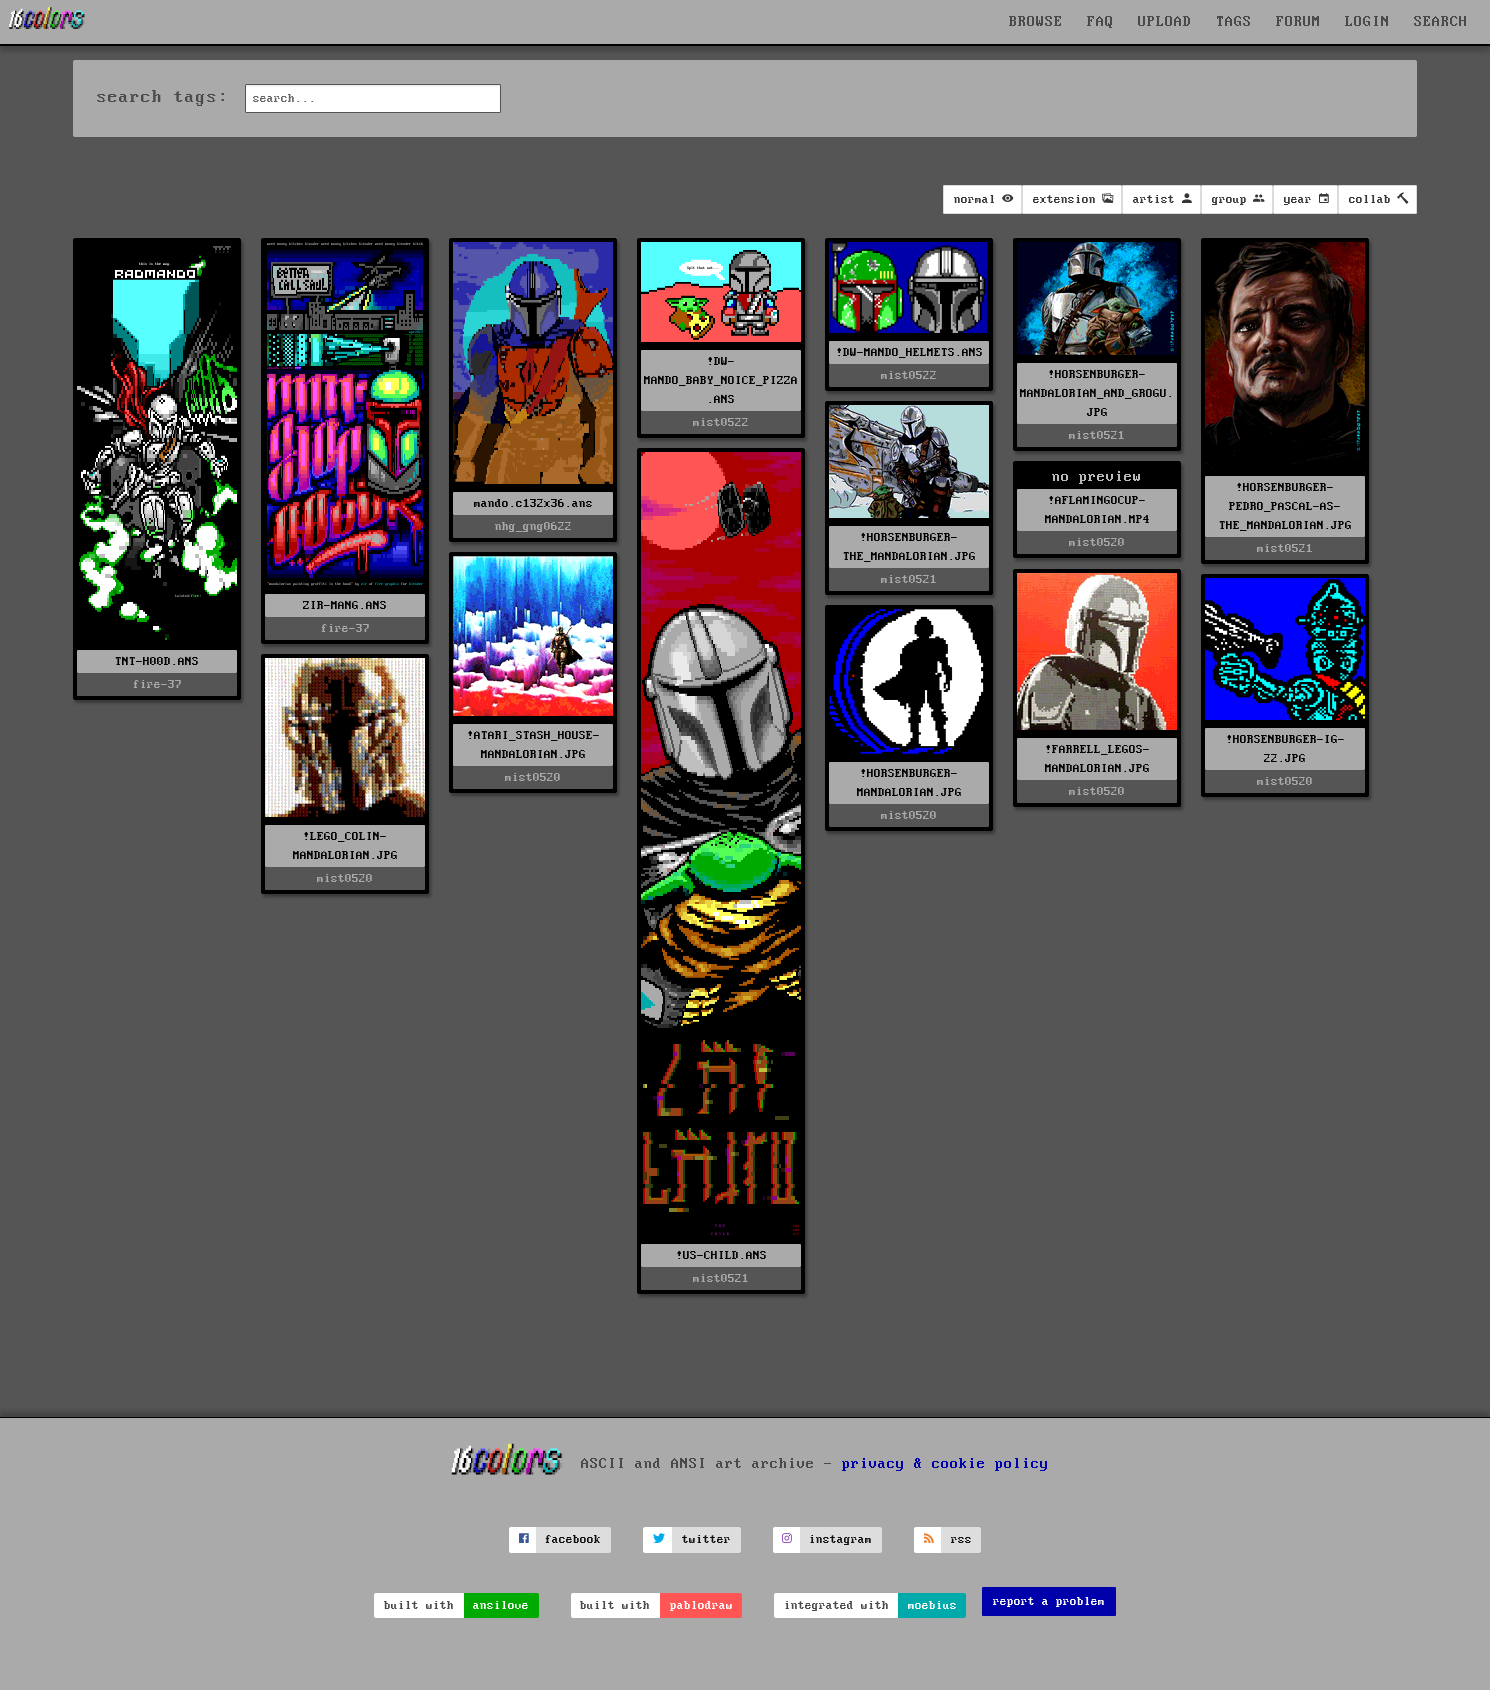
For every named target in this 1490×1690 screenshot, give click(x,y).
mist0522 (721, 422)
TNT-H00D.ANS (157, 661)
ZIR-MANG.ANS (345, 605)
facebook (573, 1539)
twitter (706, 1539)
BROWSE (1036, 22)
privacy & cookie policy (945, 1463)
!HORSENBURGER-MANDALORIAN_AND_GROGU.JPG (1097, 393)
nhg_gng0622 (533, 526)
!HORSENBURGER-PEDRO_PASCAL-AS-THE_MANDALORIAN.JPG (1285, 506)
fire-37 (157, 684)
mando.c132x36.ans (533, 503)
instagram (840, 1539)
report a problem (1049, 1601)
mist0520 (1097, 542)
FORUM (1298, 22)
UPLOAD (1165, 22)
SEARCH (1441, 22)
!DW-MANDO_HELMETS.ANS (909, 352)
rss (961, 1539)
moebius (932, 1605)
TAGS (1234, 22)
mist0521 (1097, 435)
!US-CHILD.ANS (721, 1255)
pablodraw (701, 1605)
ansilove (501, 1605)
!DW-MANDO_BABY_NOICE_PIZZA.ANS (721, 380)
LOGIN (1367, 22)
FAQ (1100, 22)
